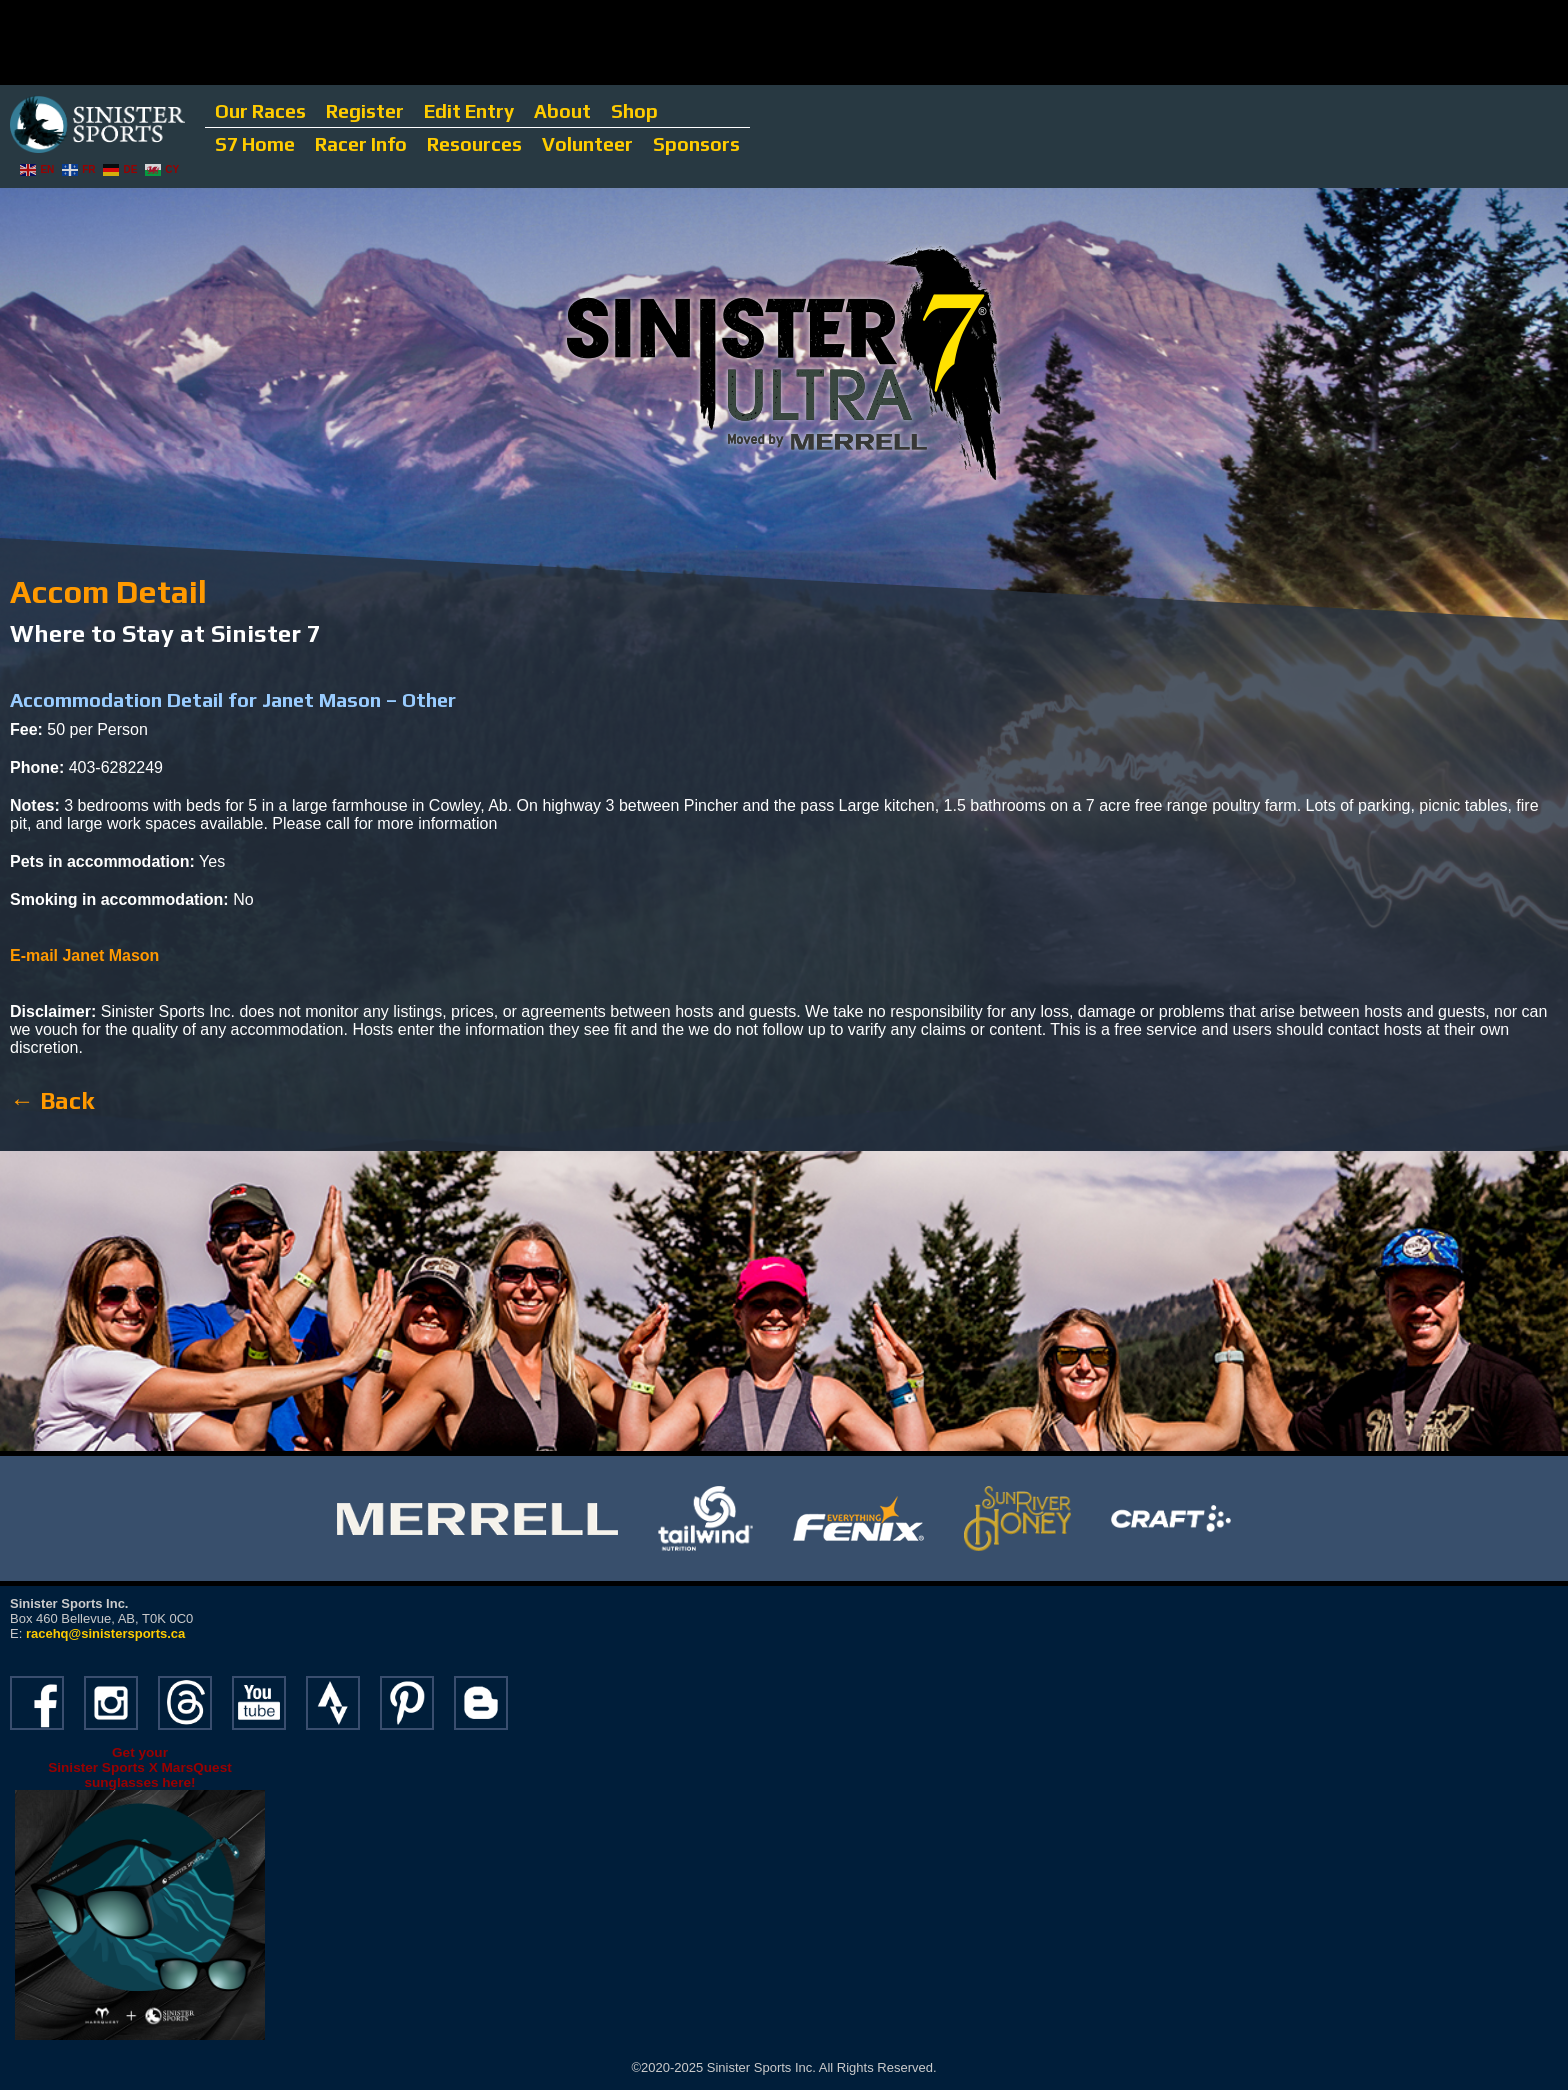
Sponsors (696, 144)
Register (365, 111)
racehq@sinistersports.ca (105, 1633)
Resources (474, 144)
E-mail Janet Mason (84, 955)
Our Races (260, 111)
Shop (634, 111)
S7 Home (255, 144)
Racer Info (361, 144)
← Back (52, 1100)
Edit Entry (469, 111)
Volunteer (587, 144)
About (562, 111)
